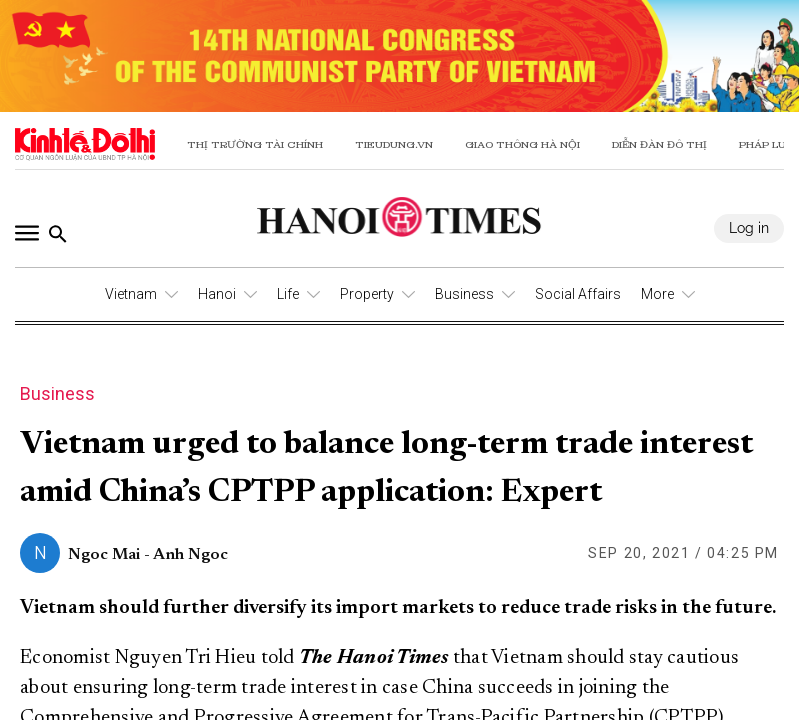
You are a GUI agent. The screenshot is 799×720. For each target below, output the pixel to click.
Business (464, 294)
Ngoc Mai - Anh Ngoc (148, 555)
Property (367, 294)
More (657, 294)
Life (288, 294)
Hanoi (217, 294)
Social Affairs (578, 294)
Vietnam (131, 294)
